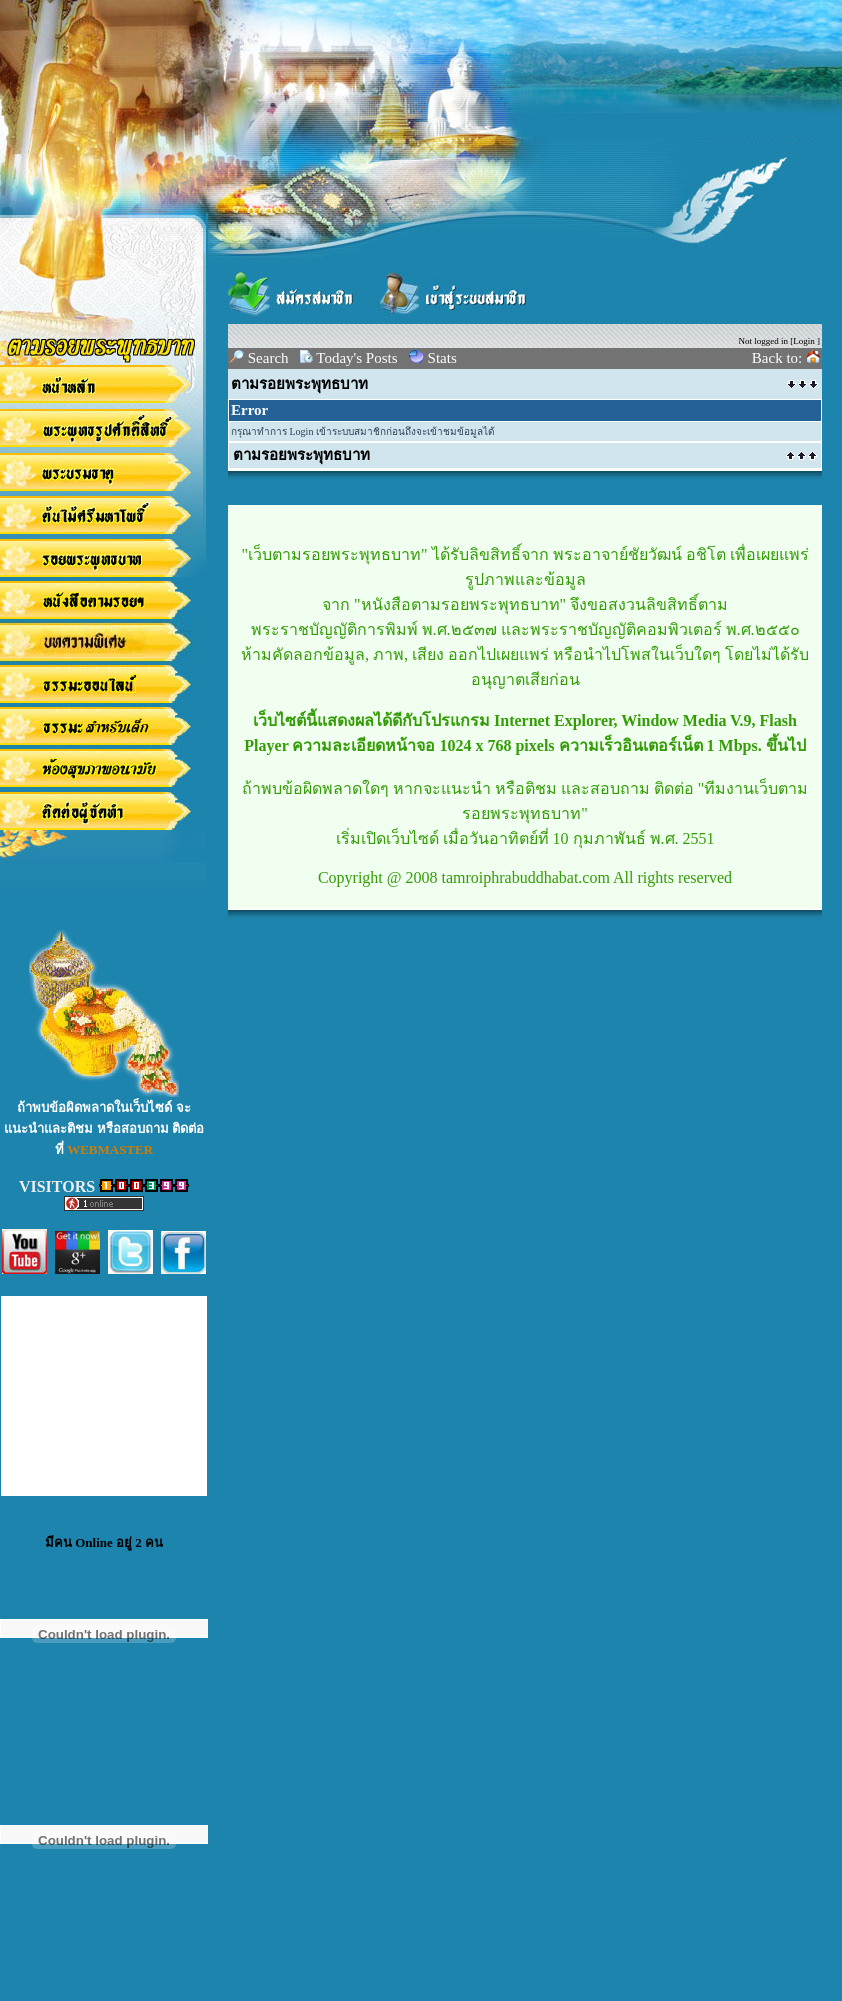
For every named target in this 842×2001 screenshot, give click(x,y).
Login (804, 341)
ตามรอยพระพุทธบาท (299, 384)
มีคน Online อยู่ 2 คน (104, 1542)
